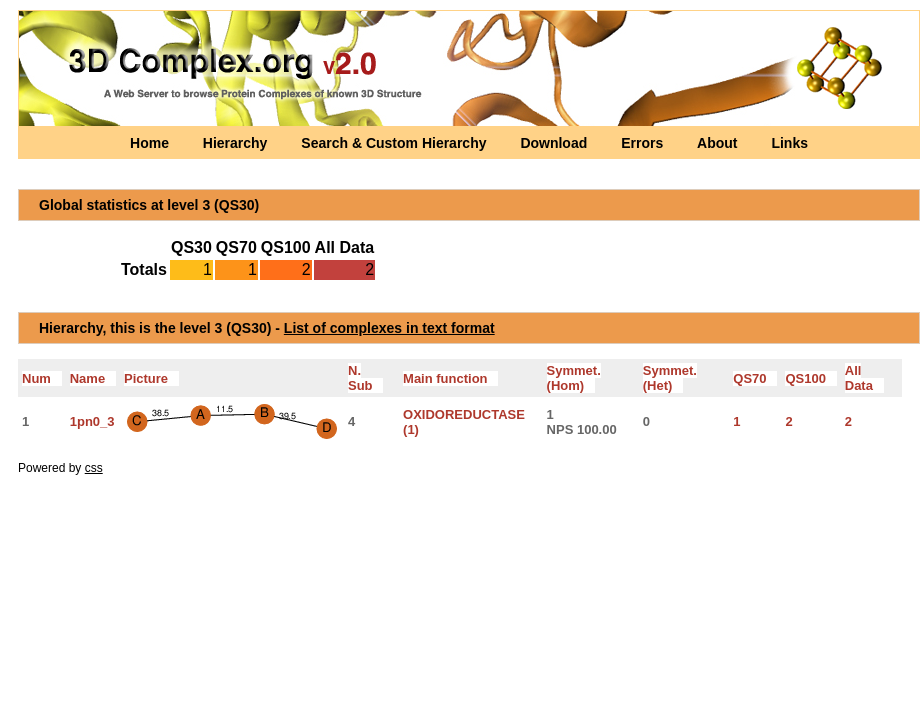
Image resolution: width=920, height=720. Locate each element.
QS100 (810, 378)
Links (789, 143)
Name (93, 378)
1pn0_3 (92, 421)
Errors (644, 143)
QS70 (755, 378)
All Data (864, 378)
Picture (151, 378)
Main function (450, 378)
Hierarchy (237, 143)
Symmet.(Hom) (574, 378)
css (94, 468)
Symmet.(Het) (670, 378)
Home (151, 143)
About (719, 143)
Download (555, 143)
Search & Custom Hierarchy (395, 143)
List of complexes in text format (389, 328)
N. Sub (365, 378)
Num (42, 378)
